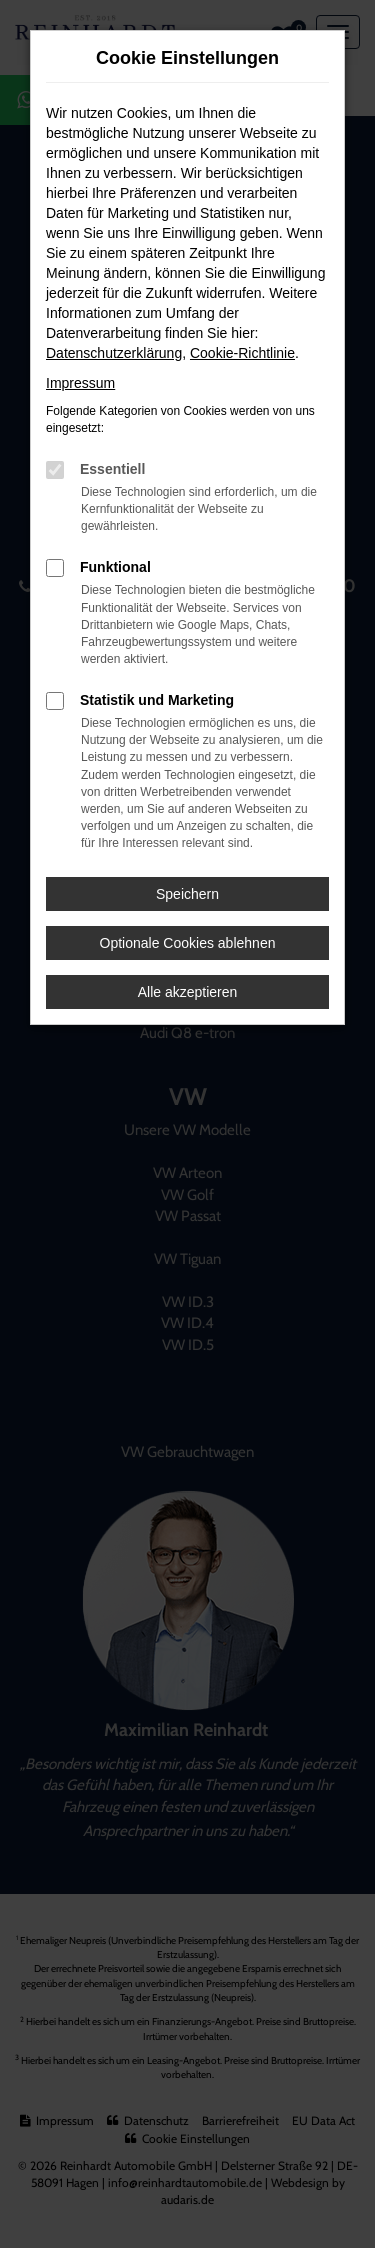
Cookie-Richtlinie (242, 353)
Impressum (80, 383)
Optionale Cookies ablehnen (188, 943)
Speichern (187, 894)
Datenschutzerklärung (114, 353)
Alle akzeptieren (188, 992)
